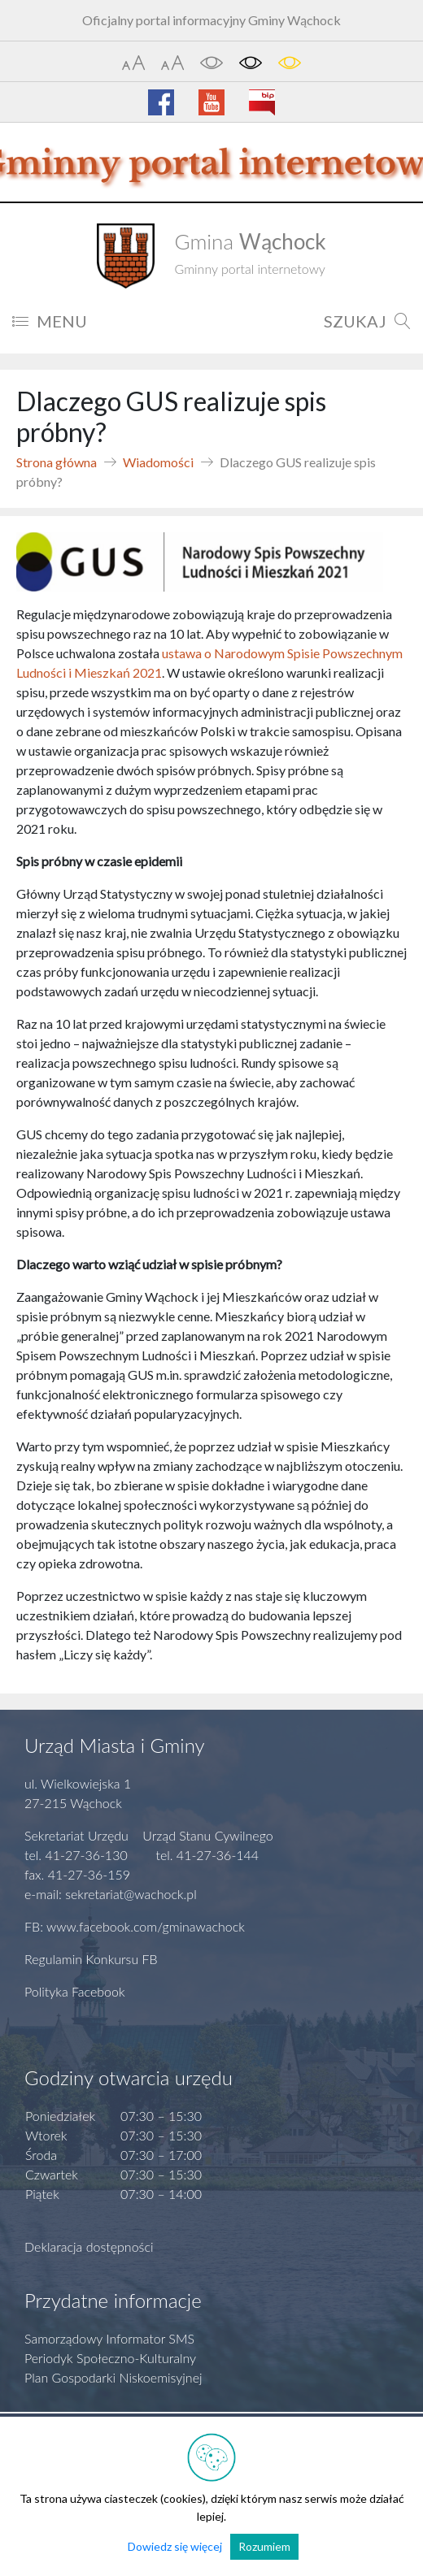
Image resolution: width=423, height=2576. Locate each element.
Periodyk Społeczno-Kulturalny (110, 2358)
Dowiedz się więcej (175, 2546)
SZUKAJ (367, 321)
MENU (49, 321)
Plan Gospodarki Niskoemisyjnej (113, 2377)
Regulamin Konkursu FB (91, 1959)
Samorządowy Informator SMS (109, 2338)
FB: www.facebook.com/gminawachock (134, 1926)
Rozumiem (264, 2546)
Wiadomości (158, 462)
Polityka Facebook (74, 1991)
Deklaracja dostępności (89, 2246)
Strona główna (56, 462)
